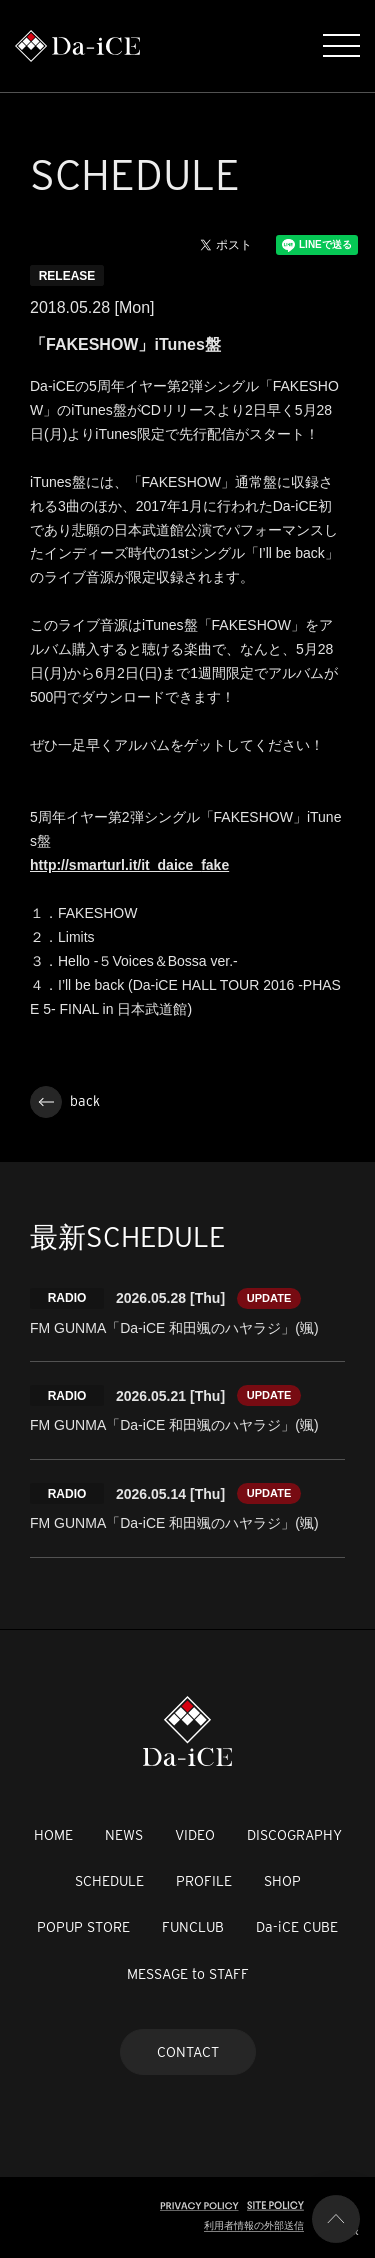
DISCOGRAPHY (294, 1835)
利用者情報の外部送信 (254, 2225)
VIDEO (195, 1835)
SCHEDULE (109, 1881)
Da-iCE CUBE (297, 1927)
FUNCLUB (193, 1927)
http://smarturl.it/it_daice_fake (129, 865)
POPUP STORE (83, 1927)
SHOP (282, 1881)
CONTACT (188, 2052)
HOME (53, 1835)
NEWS (124, 1835)
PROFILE (204, 1881)
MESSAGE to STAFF (188, 1974)
